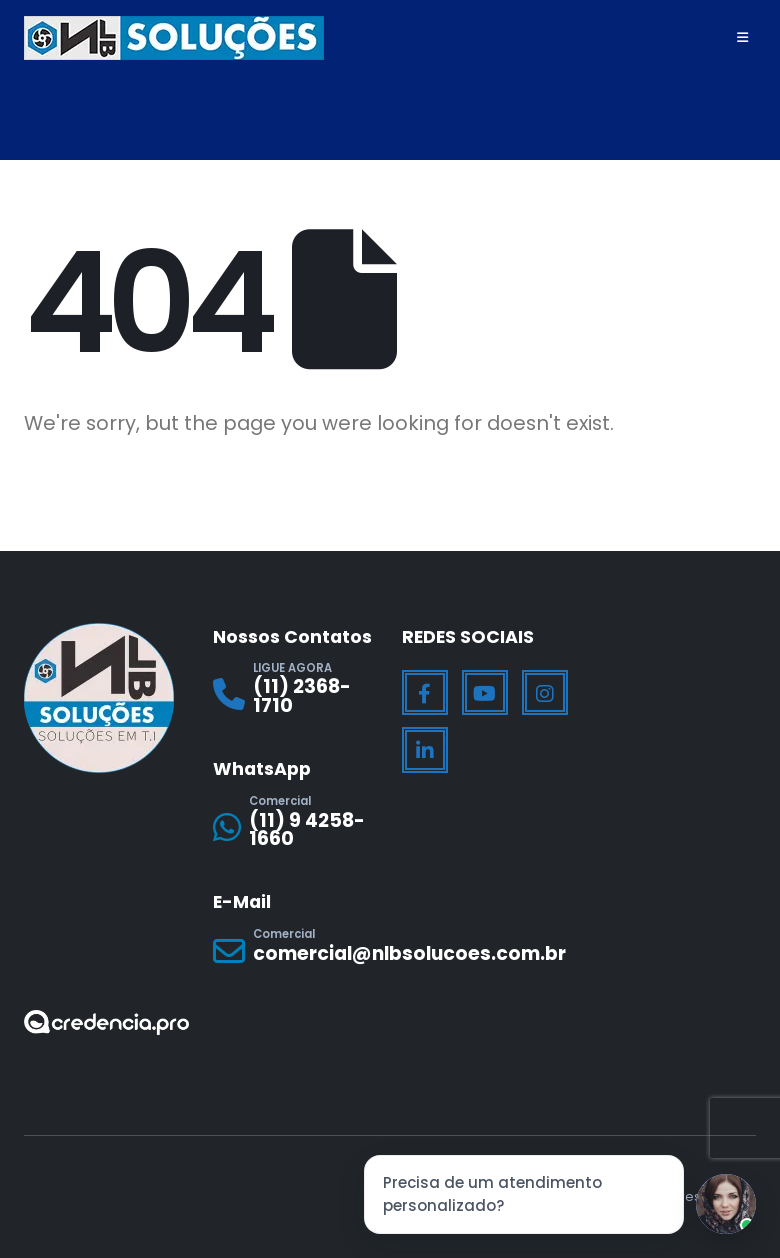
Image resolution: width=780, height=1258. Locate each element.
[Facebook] (425, 693)
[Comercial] (295, 827)
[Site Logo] (174, 38)
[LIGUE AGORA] (295, 694)
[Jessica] (726, 1204)
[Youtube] (485, 693)
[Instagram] (545, 693)
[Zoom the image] (106, 1022)
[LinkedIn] (425, 750)
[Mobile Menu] (742, 38)
